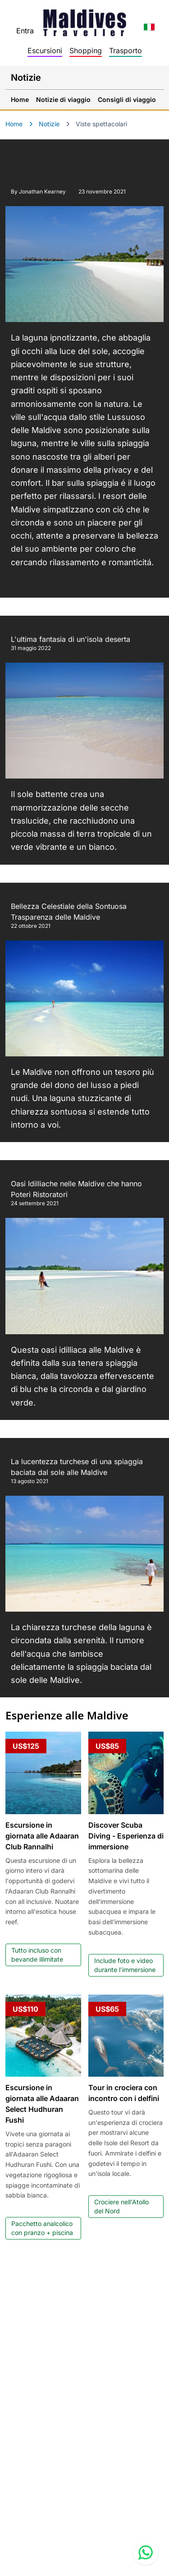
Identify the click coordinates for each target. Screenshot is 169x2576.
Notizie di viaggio (63, 99)
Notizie (49, 124)
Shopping (85, 50)
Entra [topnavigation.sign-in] (25, 30)
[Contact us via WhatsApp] (145, 2552)
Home (20, 99)
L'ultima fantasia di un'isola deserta (70, 639)
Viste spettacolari (101, 124)
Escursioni (44, 50)
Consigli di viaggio (127, 99)
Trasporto (125, 50)
